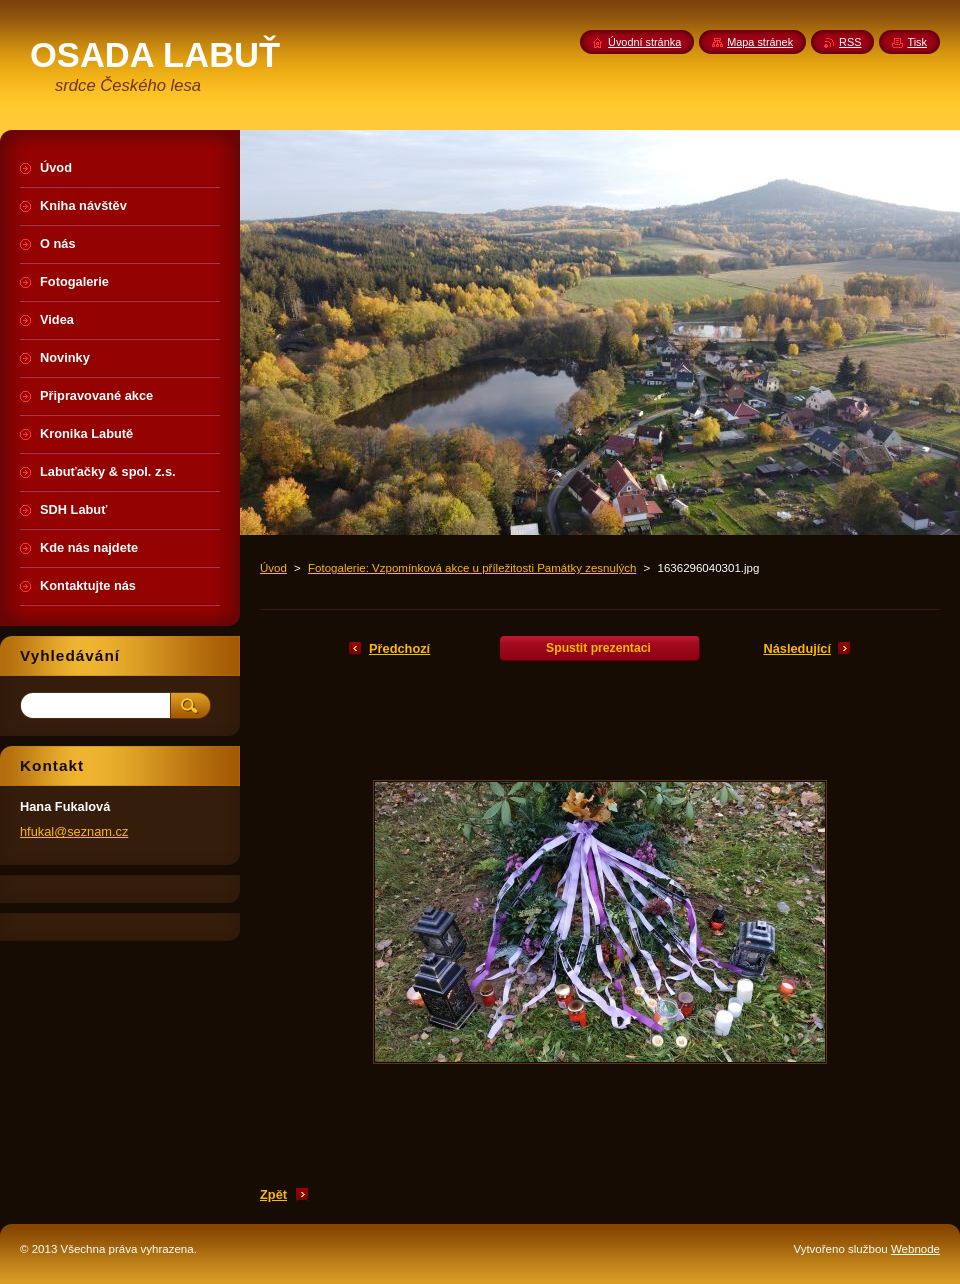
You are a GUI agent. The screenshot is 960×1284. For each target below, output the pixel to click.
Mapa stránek (760, 42)
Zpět (273, 1194)
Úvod (273, 568)
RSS (850, 42)
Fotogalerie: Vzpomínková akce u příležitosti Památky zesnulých (472, 568)
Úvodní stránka (644, 42)
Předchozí (399, 648)
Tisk (917, 42)
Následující (797, 648)
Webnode (915, 1249)
